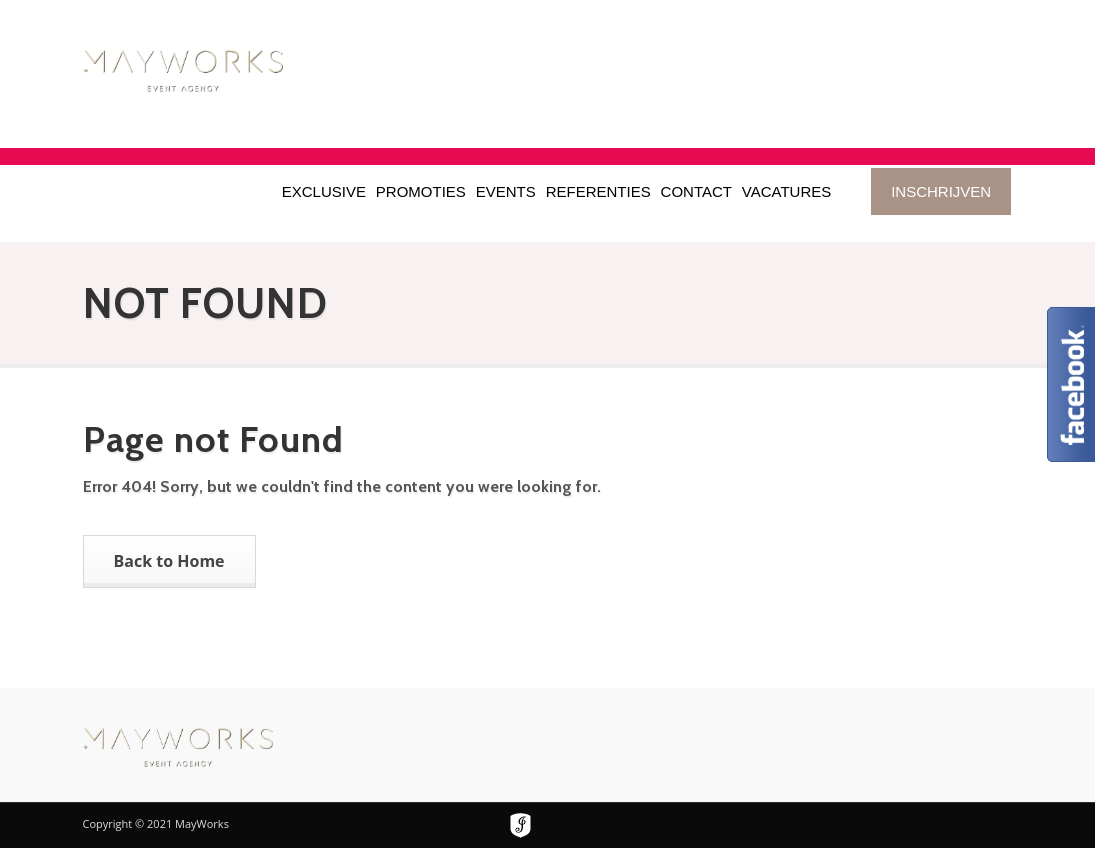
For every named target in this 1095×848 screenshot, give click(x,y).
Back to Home (169, 561)
